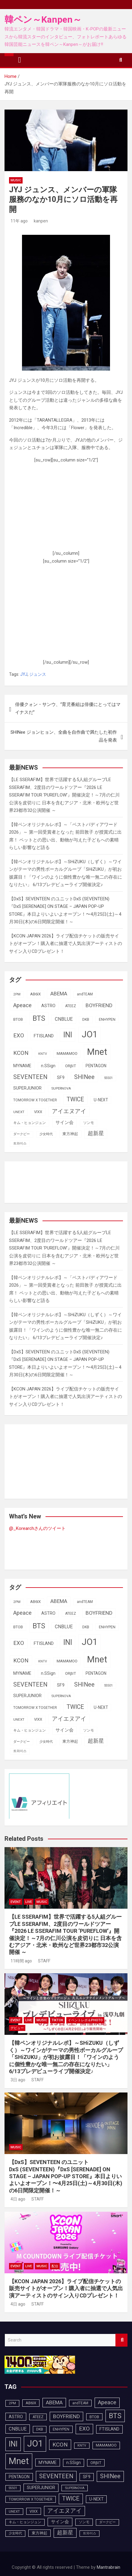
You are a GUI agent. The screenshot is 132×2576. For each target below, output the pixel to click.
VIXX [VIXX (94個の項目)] (38, 1111)
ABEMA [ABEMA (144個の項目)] (58, 994)
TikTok (57, 2020)
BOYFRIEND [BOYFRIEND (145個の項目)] (99, 1005)
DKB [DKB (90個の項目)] (85, 1019)
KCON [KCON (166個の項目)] (21, 1053)
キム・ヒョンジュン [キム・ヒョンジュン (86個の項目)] (29, 1123)
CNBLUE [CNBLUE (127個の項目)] (64, 1019)
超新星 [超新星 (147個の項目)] (96, 1133)
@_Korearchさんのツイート (37, 1528)
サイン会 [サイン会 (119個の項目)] (64, 1122)
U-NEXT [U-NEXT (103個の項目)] (101, 1099)
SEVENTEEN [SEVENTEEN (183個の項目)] (30, 1077)
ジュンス (37, 674)
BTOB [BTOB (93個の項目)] (18, 1019)
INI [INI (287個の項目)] (67, 1034)
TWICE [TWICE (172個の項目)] (75, 1099)
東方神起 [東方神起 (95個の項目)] (70, 1134)
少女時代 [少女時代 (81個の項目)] (46, 1134)
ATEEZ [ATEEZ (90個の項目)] (70, 1006)
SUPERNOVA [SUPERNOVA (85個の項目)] (61, 1088)
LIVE (28, 1902)
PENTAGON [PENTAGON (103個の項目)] (96, 1065)
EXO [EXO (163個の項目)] (18, 1035)
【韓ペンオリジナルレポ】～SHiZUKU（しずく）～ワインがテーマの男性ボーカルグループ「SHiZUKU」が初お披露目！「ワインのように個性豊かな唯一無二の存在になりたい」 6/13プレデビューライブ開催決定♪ (66, 2057)
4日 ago (17, 2199)
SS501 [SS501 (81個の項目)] (108, 1078)
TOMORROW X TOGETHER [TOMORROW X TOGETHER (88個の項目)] (35, 1100)
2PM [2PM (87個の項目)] (16, 994)
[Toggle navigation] (20, 60)
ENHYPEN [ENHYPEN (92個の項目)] (107, 1019)
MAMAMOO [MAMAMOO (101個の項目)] (67, 1053)
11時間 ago (20, 1960)
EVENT (16, 1902)
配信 (55, 2266)
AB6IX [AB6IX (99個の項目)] (35, 994)
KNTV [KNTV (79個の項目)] (42, 1054)
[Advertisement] (66, 509)
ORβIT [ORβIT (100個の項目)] (70, 1066)
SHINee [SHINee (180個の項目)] (84, 1077)
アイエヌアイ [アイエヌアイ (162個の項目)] (69, 1111)
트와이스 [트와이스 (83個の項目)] (20, 1143)
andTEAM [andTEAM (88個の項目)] (85, 994)
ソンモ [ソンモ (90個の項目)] (88, 1123)
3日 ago (17, 2079)
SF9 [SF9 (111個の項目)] (60, 1077)
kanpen (40, 221)
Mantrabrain (108, 2567)
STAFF (43, 1960)
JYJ (23, 674)
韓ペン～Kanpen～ (43, 19)
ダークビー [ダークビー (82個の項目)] (21, 1134)
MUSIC (16, 180)
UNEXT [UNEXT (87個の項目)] (18, 1112)
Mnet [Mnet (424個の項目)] (97, 1052)
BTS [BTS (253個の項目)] (39, 1018)
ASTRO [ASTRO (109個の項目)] (48, 1005)
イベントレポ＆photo (85, 2020)
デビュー (17, 2028)
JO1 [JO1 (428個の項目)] (89, 1034)
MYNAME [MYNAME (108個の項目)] (22, 1065)
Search (121, 2340)
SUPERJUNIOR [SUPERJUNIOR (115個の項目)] (27, 1088)
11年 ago (18, 221)
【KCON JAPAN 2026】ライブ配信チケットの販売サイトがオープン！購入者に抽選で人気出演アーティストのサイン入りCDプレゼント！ (65, 943)
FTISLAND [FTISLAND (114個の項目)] (44, 1036)
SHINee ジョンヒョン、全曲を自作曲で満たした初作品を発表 (64, 736)
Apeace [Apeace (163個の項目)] (22, 1005)
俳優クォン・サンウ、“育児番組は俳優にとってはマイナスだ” (68, 708)
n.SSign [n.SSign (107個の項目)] (48, 1065)
